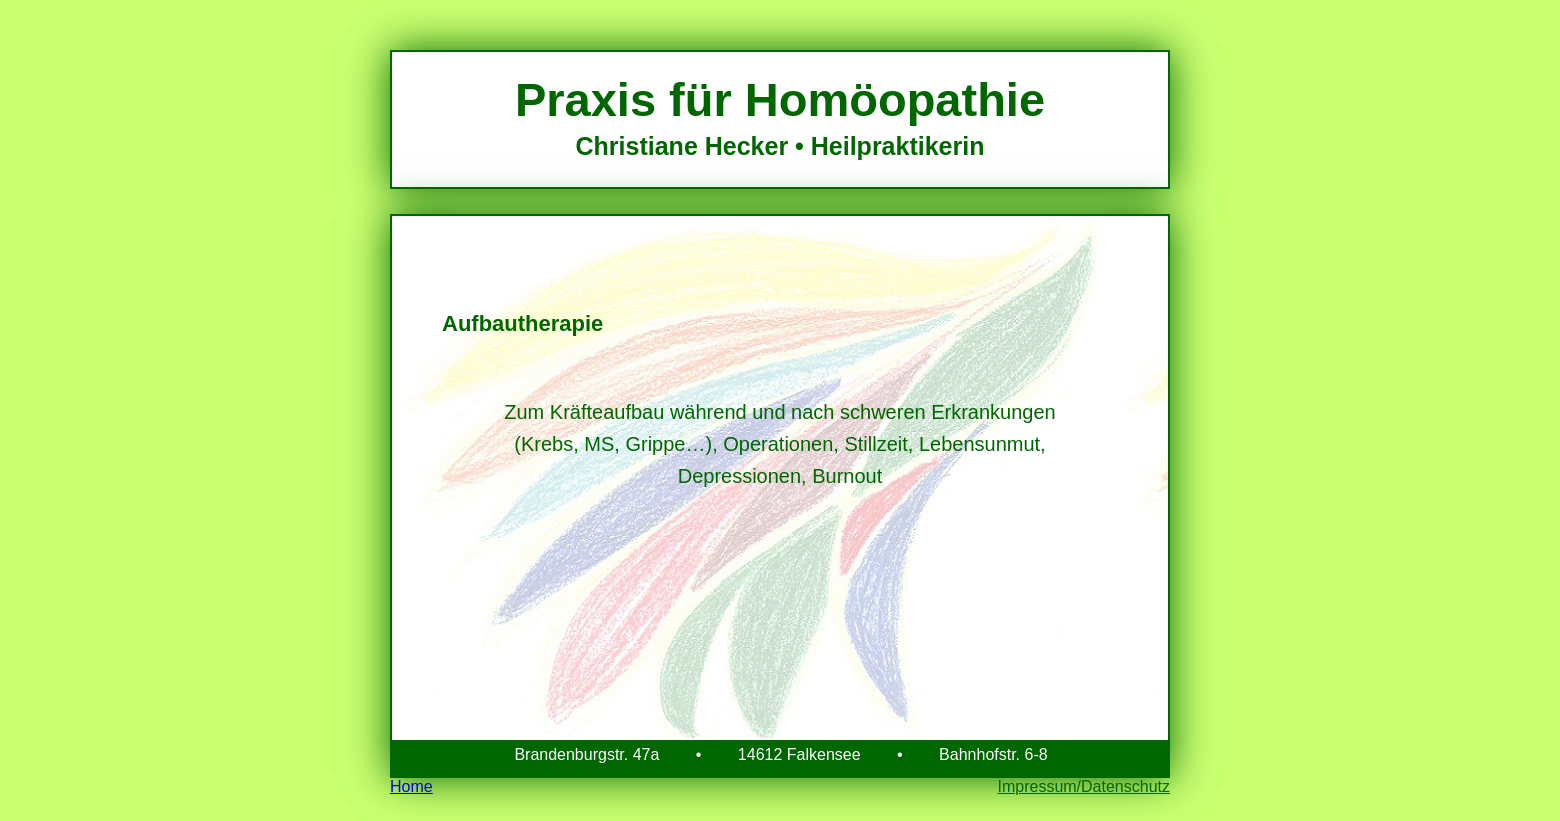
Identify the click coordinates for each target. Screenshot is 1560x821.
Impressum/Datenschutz (1083, 786)
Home (411, 786)
